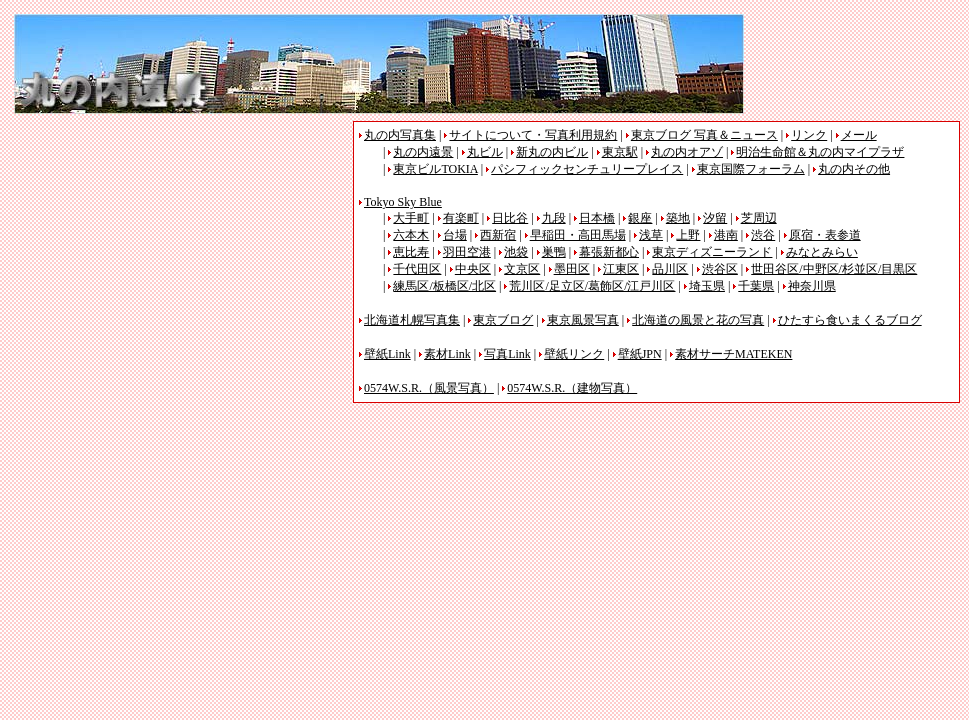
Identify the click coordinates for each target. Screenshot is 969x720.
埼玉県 (707, 286)
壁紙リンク (574, 354)
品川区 (670, 269)
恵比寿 (411, 252)
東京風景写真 (583, 320)
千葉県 (756, 286)
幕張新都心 (609, 252)
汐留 (715, 218)
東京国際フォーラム (751, 169)
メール (859, 135)
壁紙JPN (640, 354)
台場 (455, 235)
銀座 (640, 218)
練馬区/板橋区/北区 (444, 286)
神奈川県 (812, 286)
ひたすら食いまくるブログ (850, 320)
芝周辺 (759, 218)
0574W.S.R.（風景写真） (429, 388)
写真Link (507, 354)
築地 (678, 218)
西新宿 (498, 235)
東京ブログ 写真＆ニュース (704, 135)
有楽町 (461, 218)
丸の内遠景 (423, 152)
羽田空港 (467, 252)
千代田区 (417, 269)
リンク (809, 135)
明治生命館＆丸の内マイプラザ (820, 152)
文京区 (522, 269)
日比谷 (510, 218)
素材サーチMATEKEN (733, 354)
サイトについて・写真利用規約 (533, 135)
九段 (554, 218)
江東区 (621, 269)
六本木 (411, 235)
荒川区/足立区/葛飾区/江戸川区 (592, 286)
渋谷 (763, 235)
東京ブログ (503, 320)
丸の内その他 (854, 169)
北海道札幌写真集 (412, 320)
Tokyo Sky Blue (403, 202)
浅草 (651, 235)
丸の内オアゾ (687, 152)
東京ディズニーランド (712, 252)
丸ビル (485, 152)
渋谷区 (720, 269)
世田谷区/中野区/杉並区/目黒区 (834, 269)
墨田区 (572, 269)
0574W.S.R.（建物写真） (572, 388)
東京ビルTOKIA (435, 169)
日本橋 (597, 218)
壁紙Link (387, 354)
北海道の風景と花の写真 (698, 320)
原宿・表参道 (825, 235)
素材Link (447, 354)
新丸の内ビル (552, 152)
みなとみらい (822, 252)
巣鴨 (554, 252)
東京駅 (620, 152)
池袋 (516, 252)
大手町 (411, 218)
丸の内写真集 (400, 135)
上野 (688, 235)
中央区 (473, 269)
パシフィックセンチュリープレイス (587, 169)
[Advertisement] (182, 261)
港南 (726, 235)
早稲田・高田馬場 (578, 235)
